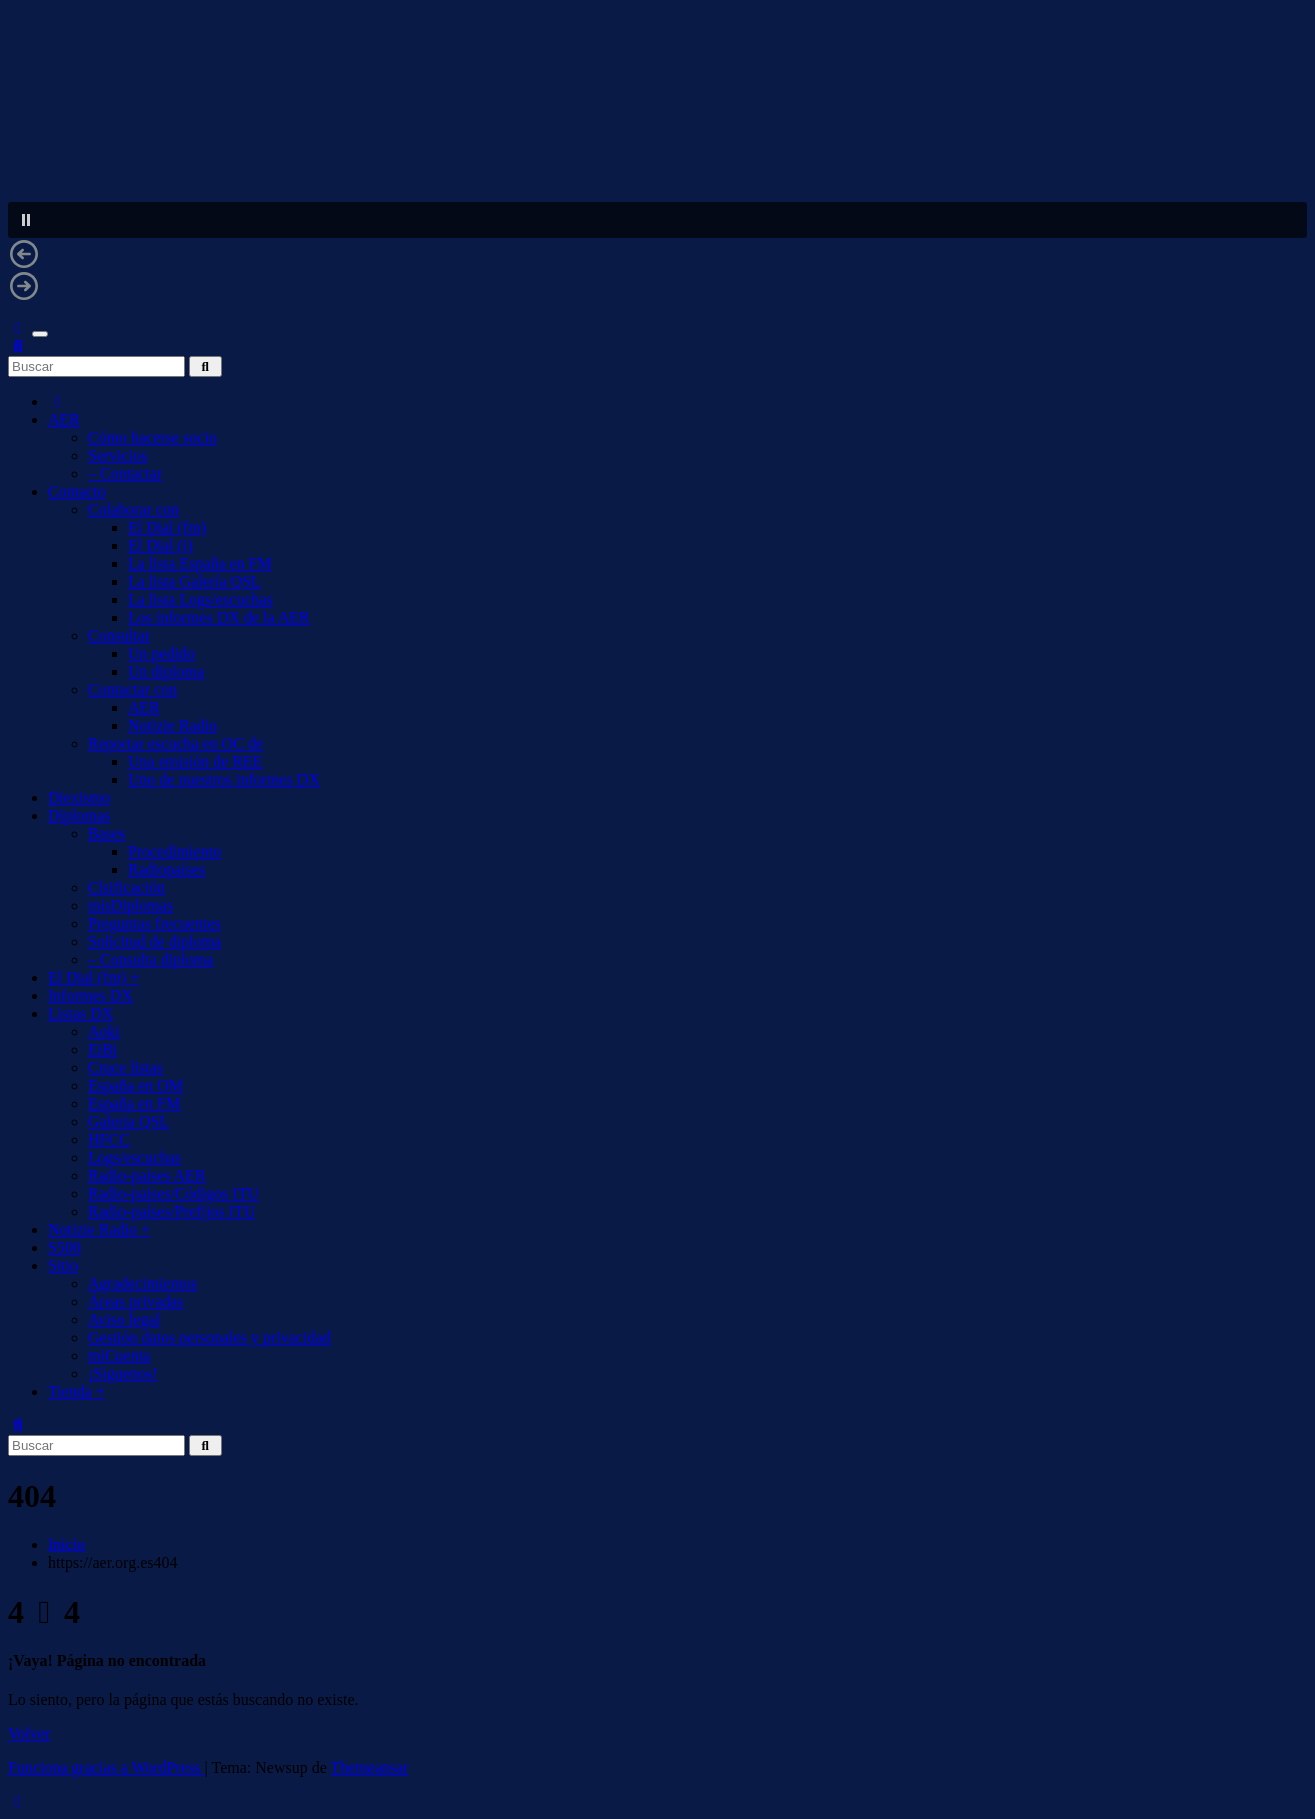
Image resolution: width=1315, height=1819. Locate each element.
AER (64, 419)
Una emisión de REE (195, 761)
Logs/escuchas (134, 1157)
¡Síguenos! (122, 1373)
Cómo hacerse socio (152, 437)
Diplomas (79, 815)
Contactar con (132, 689)
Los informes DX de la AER (219, 617)
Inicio (66, 1544)
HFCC (109, 1139)
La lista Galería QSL (194, 581)
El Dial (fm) (167, 527)
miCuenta (119, 1355)
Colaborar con (133, 509)
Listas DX (80, 1013)
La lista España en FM (200, 563)
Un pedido (161, 653)
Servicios (118, 455)
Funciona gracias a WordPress (106, 1767)
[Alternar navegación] (40, 334)
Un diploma (166, 671)
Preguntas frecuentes (154, 923)
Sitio (63, 1265)
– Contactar (125, 473)
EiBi (102, 1049)
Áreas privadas (136, 1301)
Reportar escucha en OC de (175, 743)
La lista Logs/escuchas (200, 599)
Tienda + (76, 1391)
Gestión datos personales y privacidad (209, 1337)
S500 (64, 1247)
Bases (106, 833)
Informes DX (90, 995)
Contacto (77, 491)
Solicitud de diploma (154, 941)
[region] (657, 164)
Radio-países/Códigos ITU (173, 1193)
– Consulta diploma (150, 959)
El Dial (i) (160, 545)
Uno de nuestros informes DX (224, 779)
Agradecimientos (142, 1283)
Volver (29, 1733)
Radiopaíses (166, 869)
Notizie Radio (172, 725)
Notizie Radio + (99, 1229)
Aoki (104, 1031)
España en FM (134, 1103)
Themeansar (370, 1767)
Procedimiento (174, 851)
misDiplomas (130, 905)
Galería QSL (128, 1121)
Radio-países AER (147, 1175)
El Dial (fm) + (93, 977)
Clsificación (126, 887)
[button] (657, 220)
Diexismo (79, 797)
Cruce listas (125, 1067)
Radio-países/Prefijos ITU (172, 1211)
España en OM (135, 1085)
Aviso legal (124, 1319)
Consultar (119, 635)
